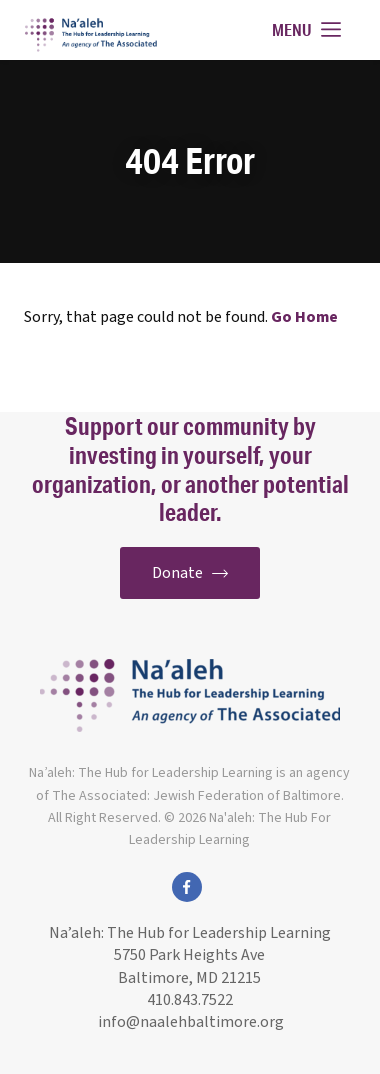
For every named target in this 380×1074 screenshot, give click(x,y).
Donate (190, 573)
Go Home (304, 317)
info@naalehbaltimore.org (189, 1022)
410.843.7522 (190, 1000)
